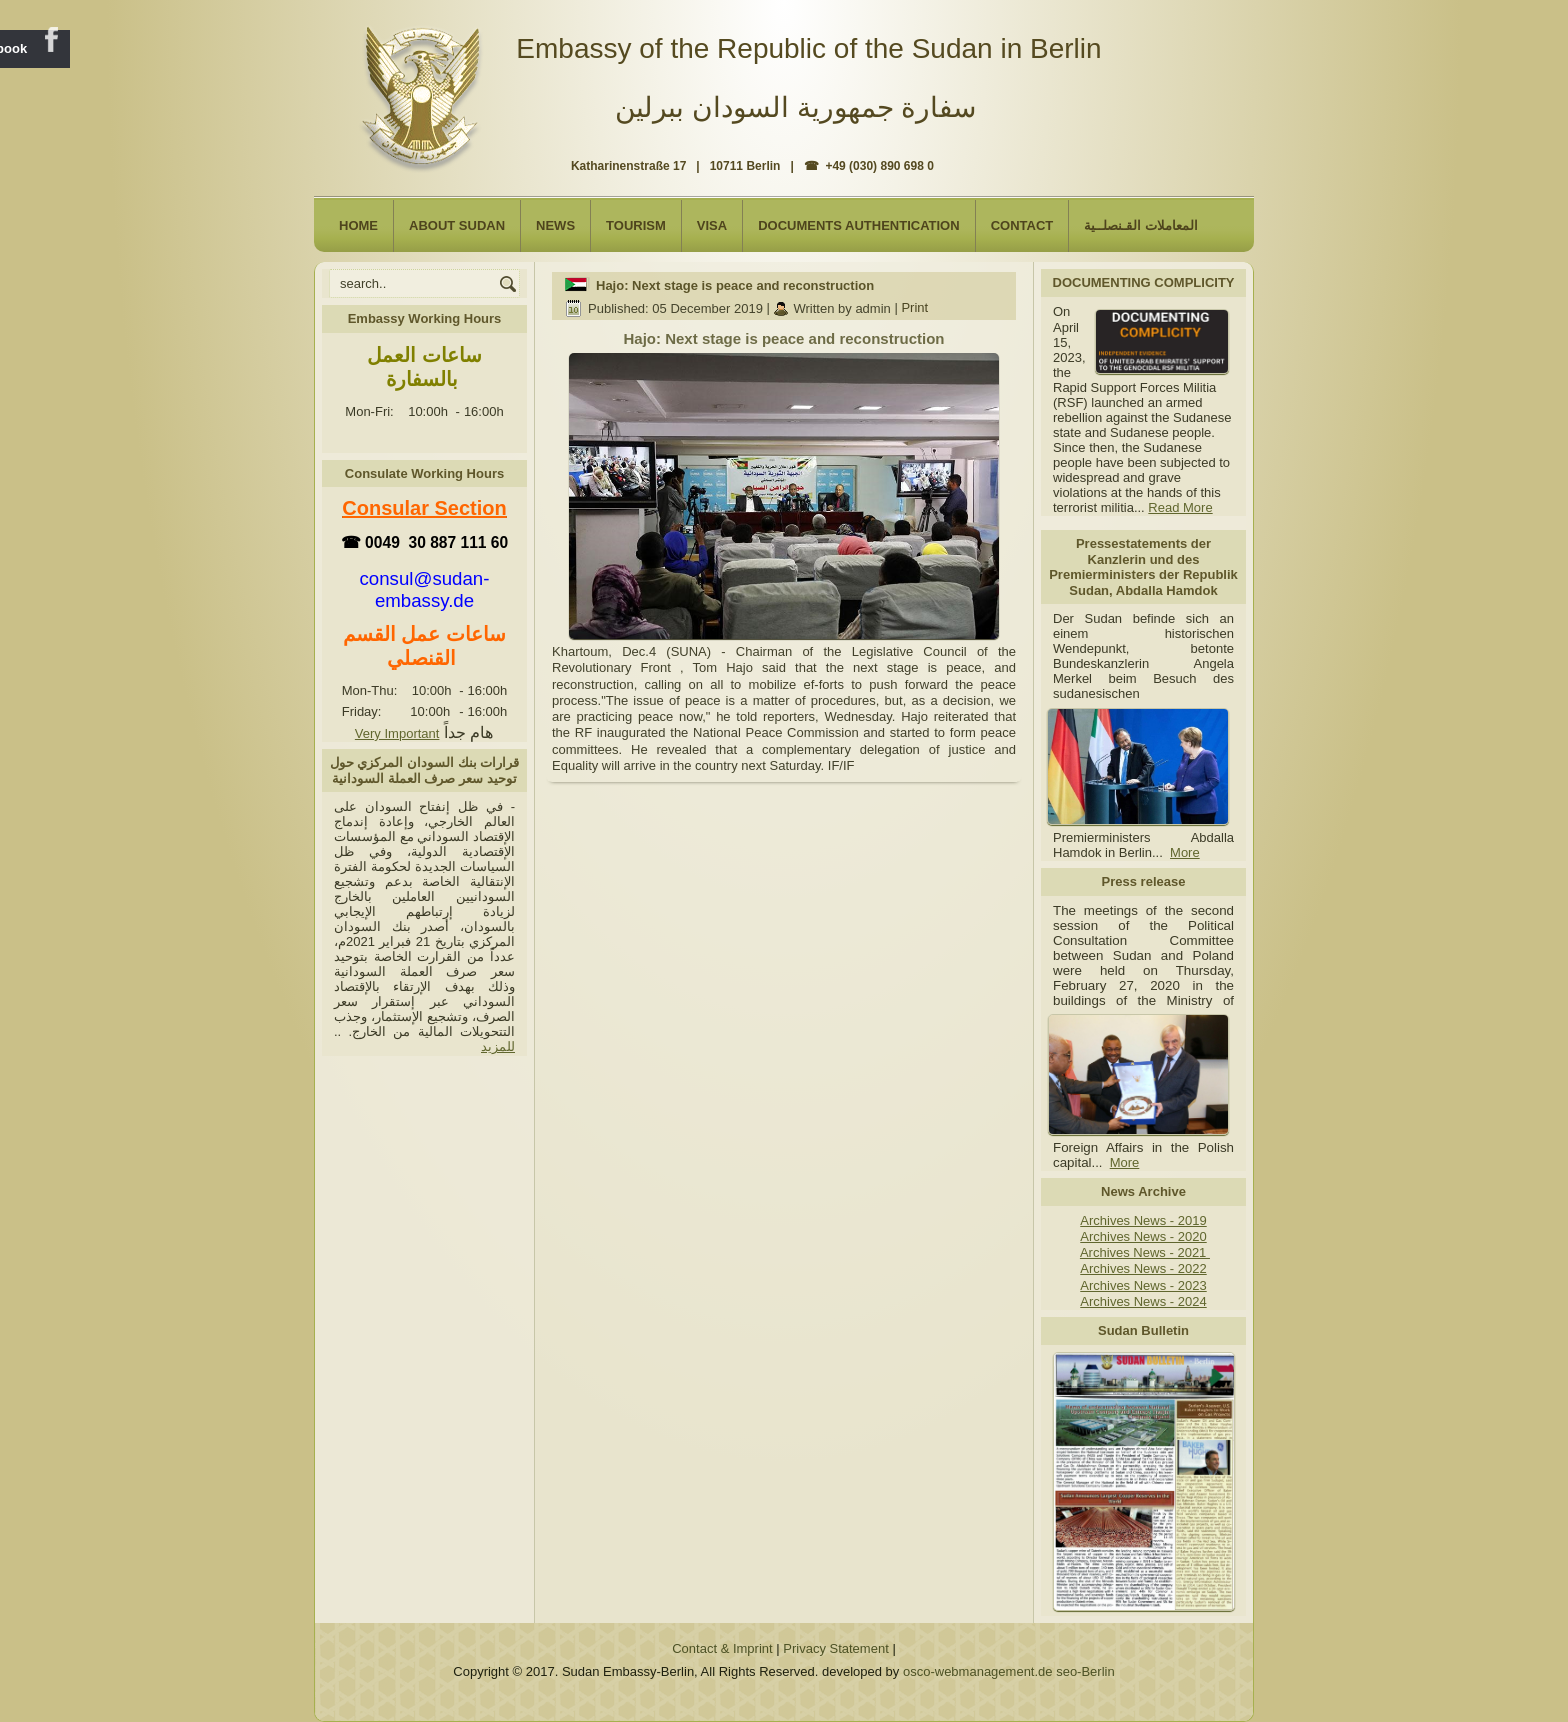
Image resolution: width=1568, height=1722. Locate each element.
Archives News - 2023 (1143, 1285)
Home (358, 225)
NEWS (555, 225)
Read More (1180, 507)
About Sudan (457, 225)
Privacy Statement (836, 1648)
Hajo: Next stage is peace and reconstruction (735, 285)
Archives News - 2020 (1143, 1236)
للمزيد (498, 1046)
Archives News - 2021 (1145, 1252)
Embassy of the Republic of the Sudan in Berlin (808, 48)
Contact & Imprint (722, 1648)
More (1185, 852)
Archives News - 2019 (1143, 1220)
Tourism (636, 225)
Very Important (397, 733)
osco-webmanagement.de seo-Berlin (1009, 1671)
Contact (1022, 225)
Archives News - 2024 (1143, 1301)
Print (914, 308)
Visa (712, 225)
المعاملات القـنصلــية (1141, 225)
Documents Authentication (859, 225)
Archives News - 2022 (1143, 1268)
